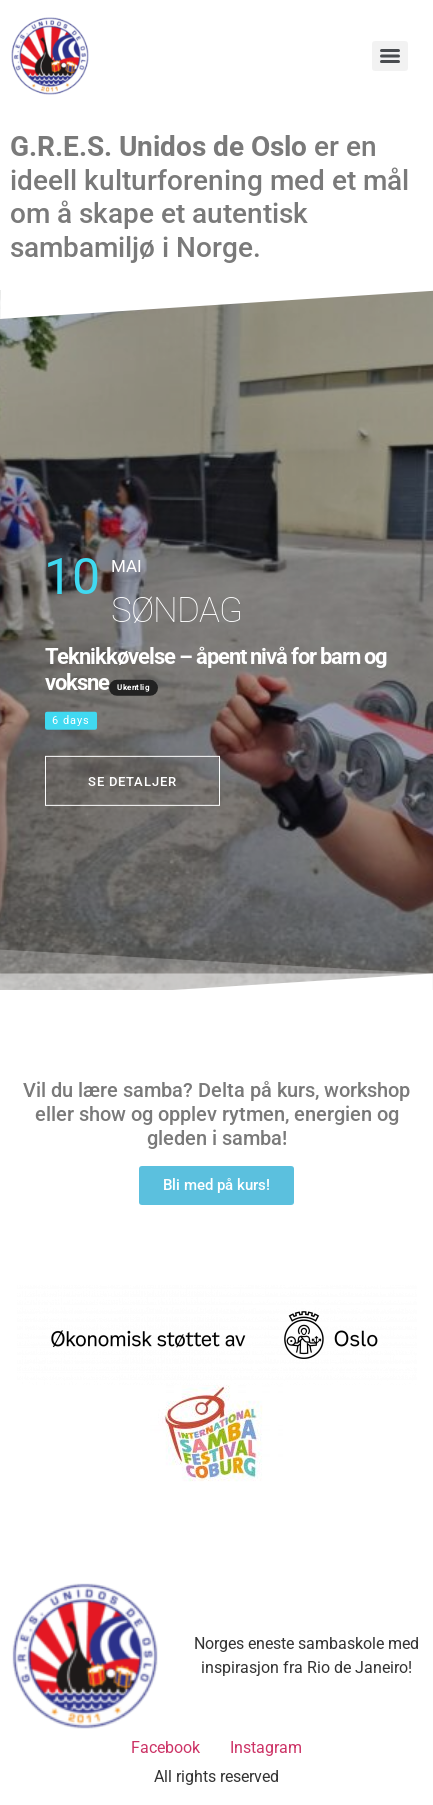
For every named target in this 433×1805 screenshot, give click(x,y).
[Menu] (390, 56)
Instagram (266, 1747)
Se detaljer (132, 780)
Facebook (165, 1747)
